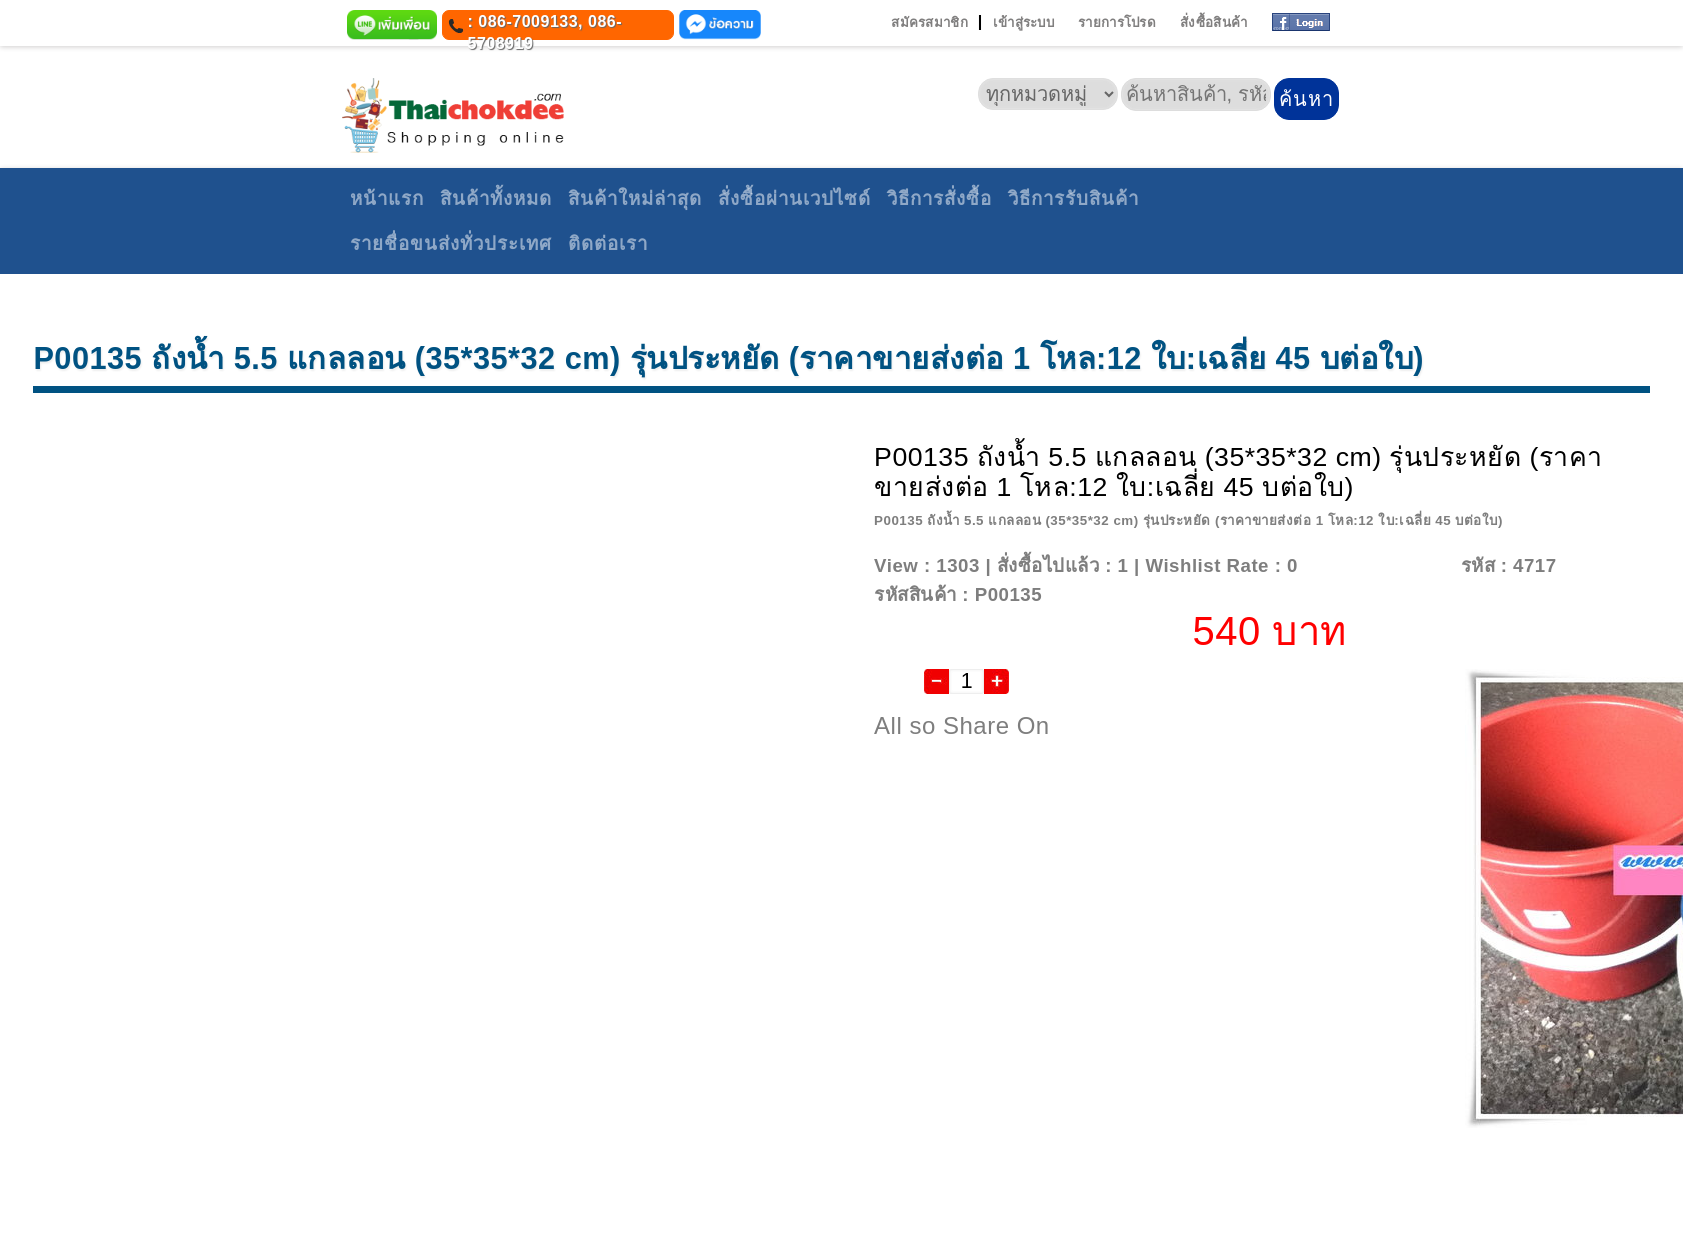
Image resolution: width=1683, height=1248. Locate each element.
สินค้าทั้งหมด (496, 198)
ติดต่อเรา (608, 243)
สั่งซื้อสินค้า (1213, 22)
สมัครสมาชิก (929, 22)
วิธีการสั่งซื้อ (939, 198)
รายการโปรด (1117, 22)
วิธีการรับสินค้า (1073, 198)
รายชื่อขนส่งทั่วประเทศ (451, 243)
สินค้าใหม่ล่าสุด (635, 198)
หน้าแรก (387, 198)
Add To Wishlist (1376, 565)
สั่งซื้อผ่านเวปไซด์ (794, 198)
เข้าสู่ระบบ (1023, 22)
